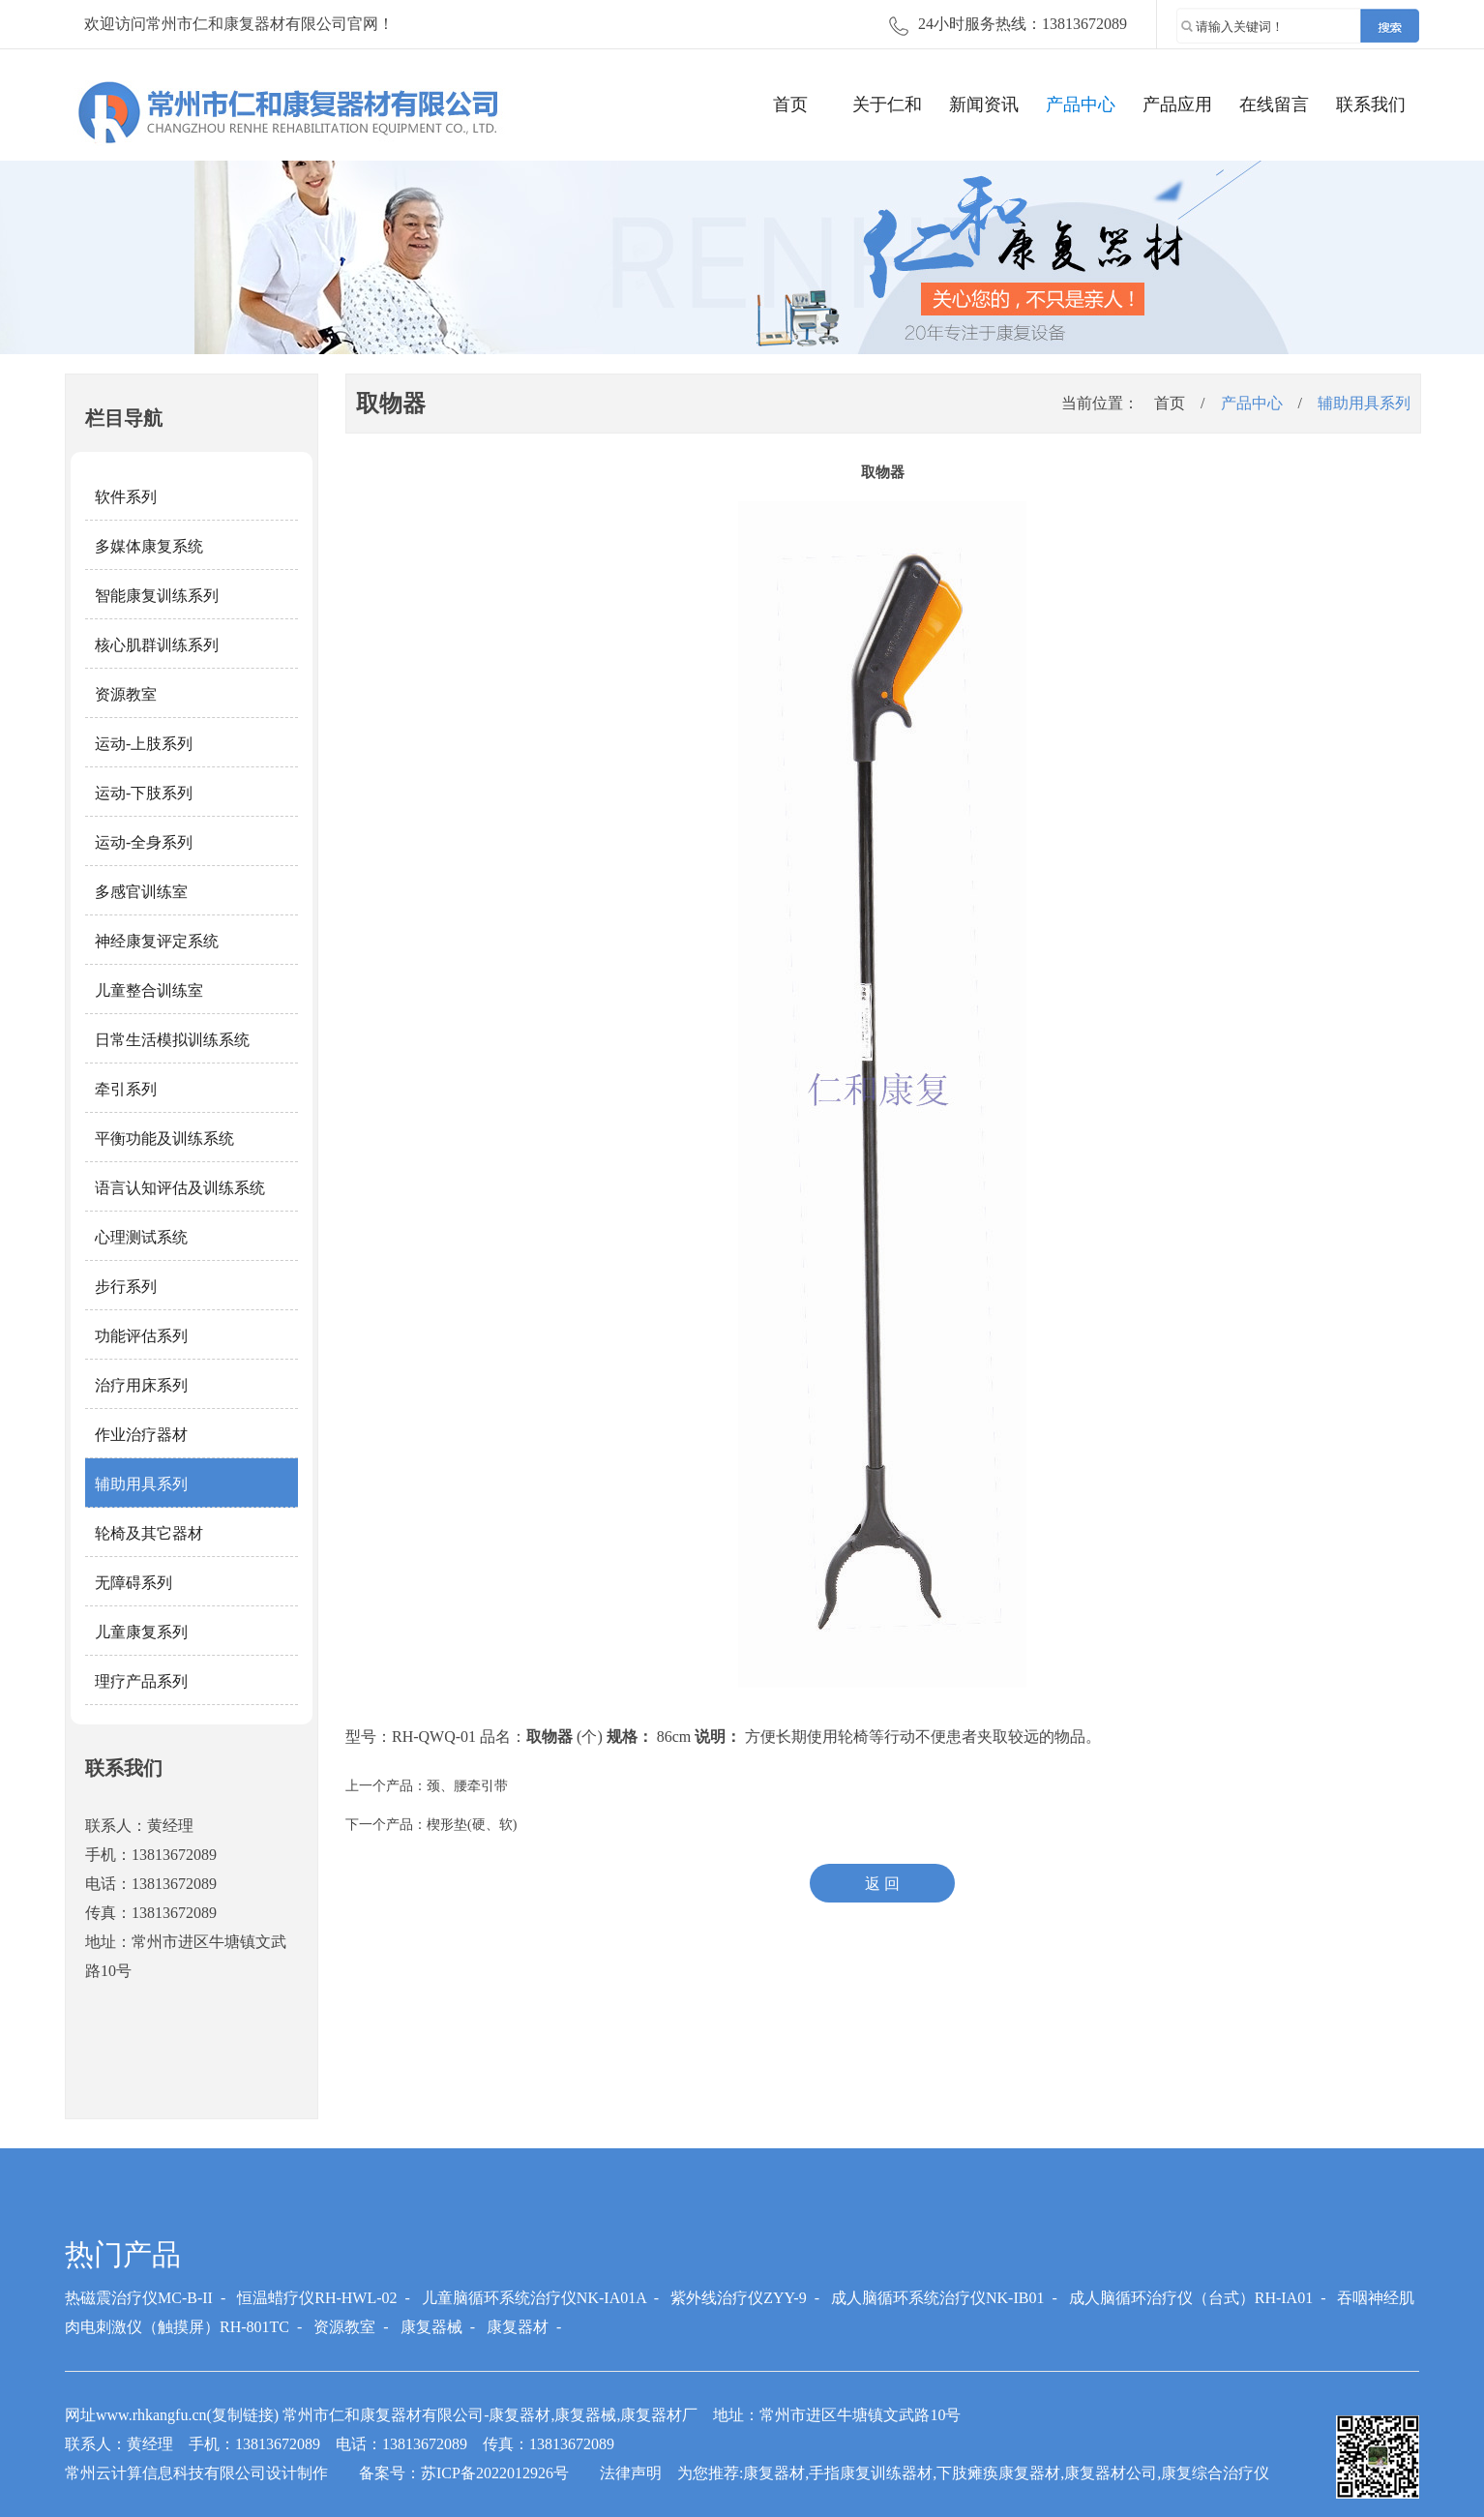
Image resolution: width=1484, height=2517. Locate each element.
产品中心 (1080, 104)
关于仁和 (887, 104)
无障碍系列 (133, 1582)
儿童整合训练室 (149, 990)
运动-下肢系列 (144, 793)
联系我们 (1371, 104)
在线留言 (1274, 104)
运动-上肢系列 (144, 743)
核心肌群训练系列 (157, 645)
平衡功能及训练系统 (164, 1138)
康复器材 (518, 2327)
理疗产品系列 (141, 1681)
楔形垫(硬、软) (472, 1824)
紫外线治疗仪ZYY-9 (738, 2298)
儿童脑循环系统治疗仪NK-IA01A (534, 2298)
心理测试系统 (141, 1237)
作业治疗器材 (141, 1434)
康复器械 (431, 2327)
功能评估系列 (141, 1336)
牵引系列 (126, 1089)
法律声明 (631, 2473)
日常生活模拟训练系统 (172, 1040)
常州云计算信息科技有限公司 (165, 2473)
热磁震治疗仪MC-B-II (139, 2298)
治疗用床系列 (141, 1385)
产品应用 (1177, 104)
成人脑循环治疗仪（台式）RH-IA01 (1191, 2298)
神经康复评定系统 (157, 941)
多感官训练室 (141, 892)
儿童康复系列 (141, 1632)
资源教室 (126, 694)
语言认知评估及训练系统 (180, 1188)
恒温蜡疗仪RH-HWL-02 (317, 2298)
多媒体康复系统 (149, 546)
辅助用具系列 (141, 1484)
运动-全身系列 (144, 842)
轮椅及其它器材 (149, 1533)
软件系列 (126, 497)
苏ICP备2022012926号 (495, 2473)
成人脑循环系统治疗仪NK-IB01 (937, 2298)
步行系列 (126, 1286)
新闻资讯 (984, 104)
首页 (790, 104)
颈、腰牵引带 (467, 1786)
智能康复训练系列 (157, 595)
